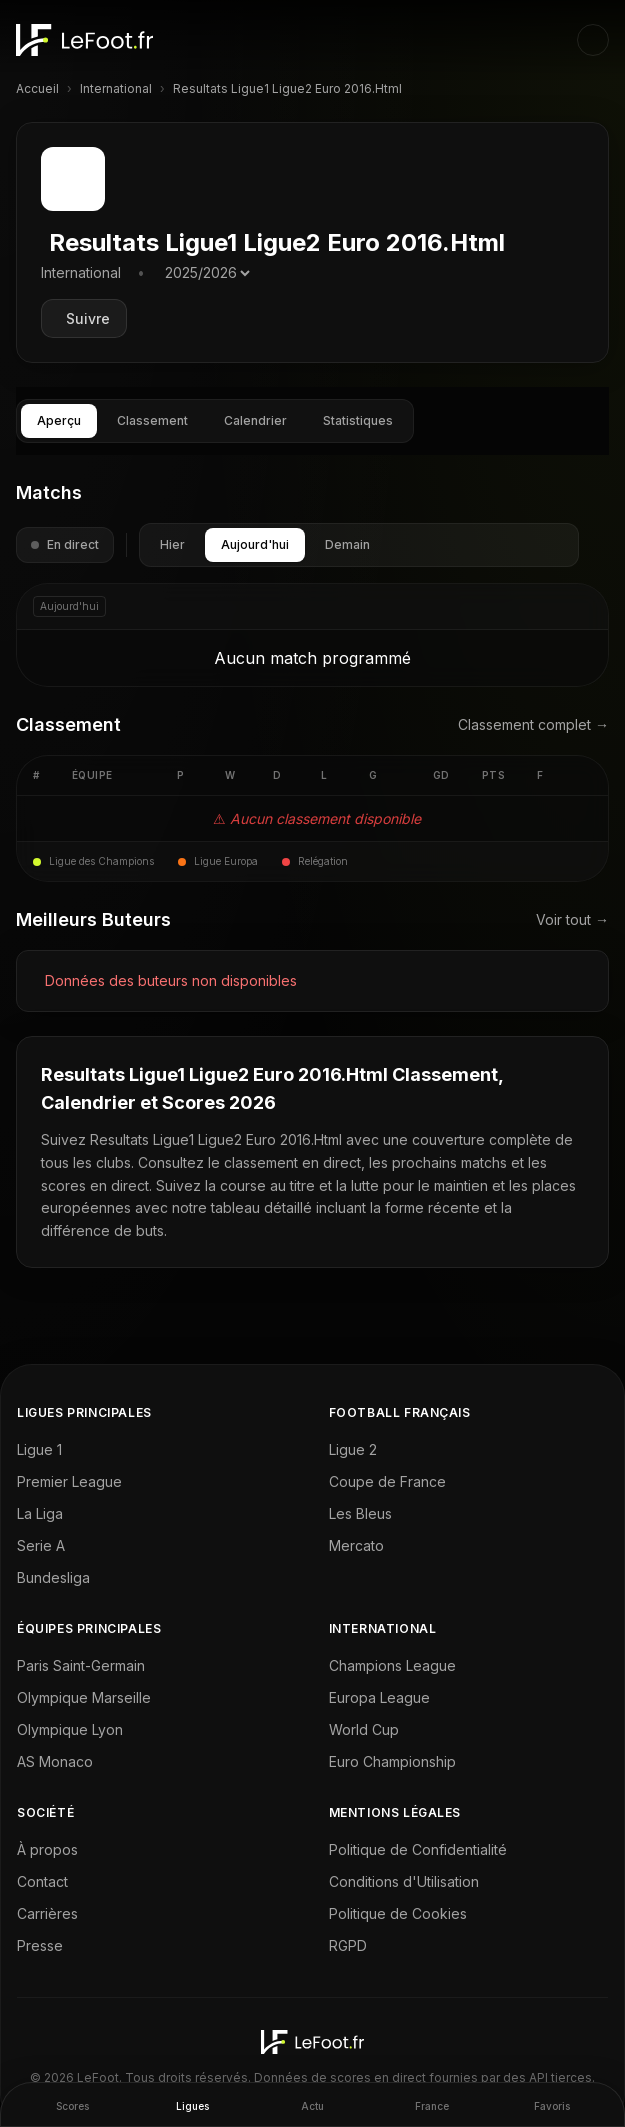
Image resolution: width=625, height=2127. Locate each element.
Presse (40, 1945)
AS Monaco (55, 1761)
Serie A (41, 1545)
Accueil (37, 88)
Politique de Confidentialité (418, 1849)
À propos (47, 1849)
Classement (152, 420)
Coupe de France (387, 1481)
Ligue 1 (39, 1449)
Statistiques (358, 420)
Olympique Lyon (70, 1729)
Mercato (356, 1545)
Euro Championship (392, 1761)
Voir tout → (572, 919)
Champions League (392, 1665)
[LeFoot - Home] (84, 40)
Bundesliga (53, 1577)
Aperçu (59, 420)
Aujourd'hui (255, 544)
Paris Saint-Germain (81, 1665)
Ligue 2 (353, 1449)
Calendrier (255, 420)
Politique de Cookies (398, 1913)
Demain (347, 544)
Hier (172, 544)
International (116, 88)
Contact (42, 1881)
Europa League (379, 1697)
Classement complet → (533, 724)
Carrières (47, 1913)
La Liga (40, 1513)
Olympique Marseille (84, 1697)
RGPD (348, 1945)
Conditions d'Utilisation (404, 1881)
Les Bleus (360, 1513)
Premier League (69, 1481)
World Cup (364, 1729)
